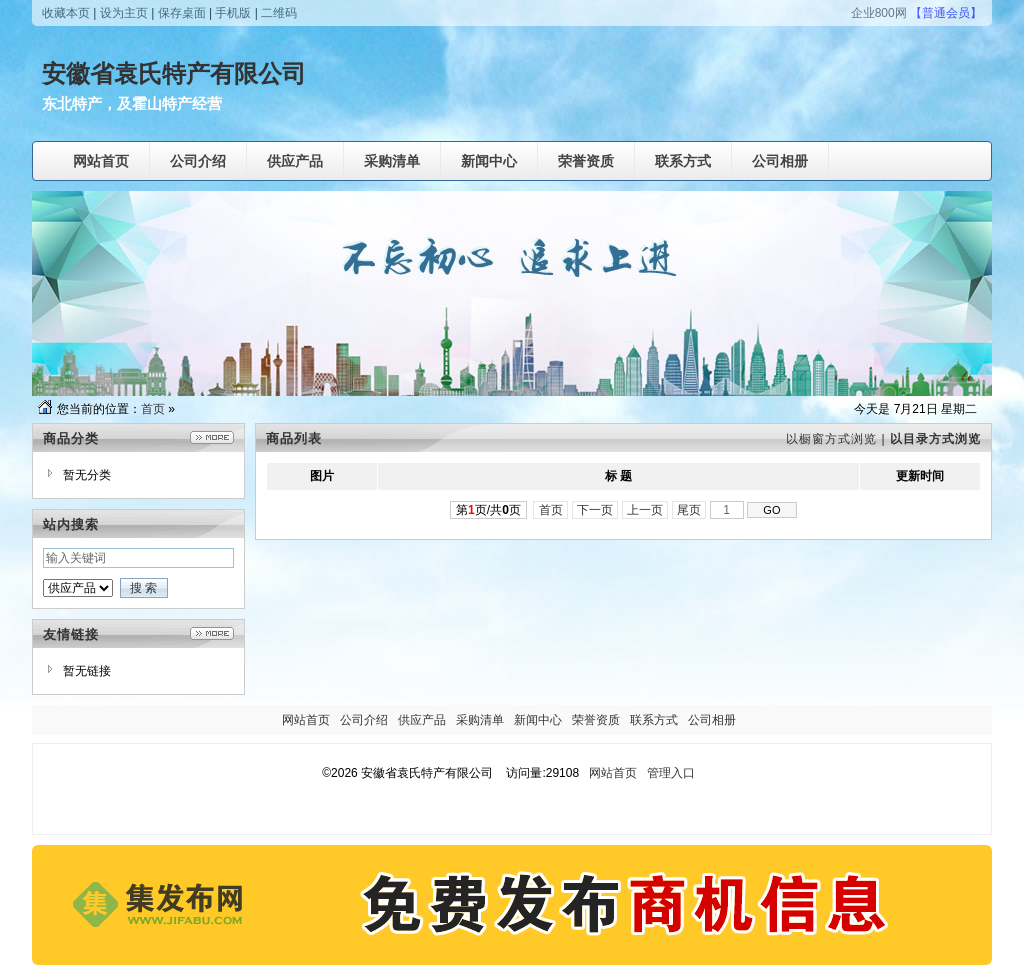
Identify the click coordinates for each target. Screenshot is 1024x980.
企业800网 (879, 13)
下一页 (595, 510)
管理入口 (671, 773)
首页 (153, 409)
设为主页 (124, 13)
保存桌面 (182, 13)
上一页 (645, 510)
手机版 (233, 13)
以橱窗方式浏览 (831, 439)
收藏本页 (66, 13)
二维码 (279, 13)
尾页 (689, 510)
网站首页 (613, 773)
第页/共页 (488, 510)
